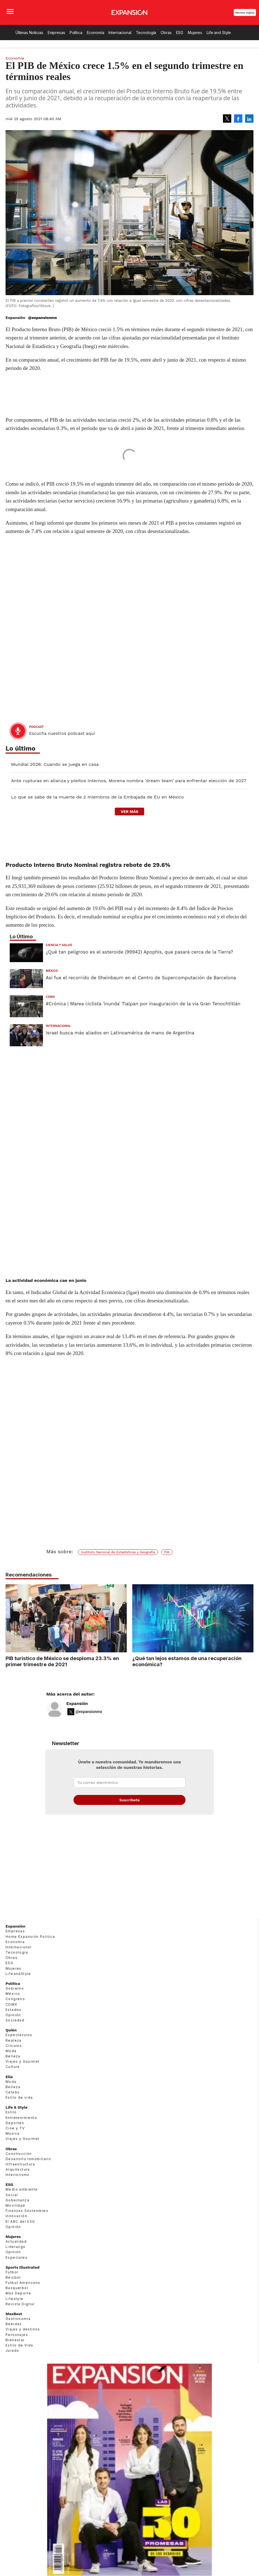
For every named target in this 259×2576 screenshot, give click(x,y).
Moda (11, 2063)
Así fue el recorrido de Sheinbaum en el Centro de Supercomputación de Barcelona (141, 977)
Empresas (56, 32)
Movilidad (15, 2218)
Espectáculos (19, 2047)
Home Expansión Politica (30, 1949)
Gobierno (15, 2001)
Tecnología (146, 32)
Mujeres (195, 32)
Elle (9, 2089)
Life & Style (16, 2120)
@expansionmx (42, 317)
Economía (95, 32)
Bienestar (15, 2352)
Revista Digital (245, 12)
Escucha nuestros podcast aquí (62, 733)
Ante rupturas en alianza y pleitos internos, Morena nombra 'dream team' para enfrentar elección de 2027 (128, 780)
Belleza (13, 2069)
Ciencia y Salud (59, 945)
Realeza (14, 2053)
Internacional (119, 32)
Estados (14, 2022)
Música (12, 2146)
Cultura (13, 2079)
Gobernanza (17, 2213)
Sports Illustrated (22, 2280)
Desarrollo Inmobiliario (28, 2171)
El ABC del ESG (20, 2234)
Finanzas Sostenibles (27, 2223)
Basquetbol (17, 2300)
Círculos (14, 2058)
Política (76, 32)
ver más (129, 811)
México (52, 971)
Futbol (12, 2285)
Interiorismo (18, 2187)
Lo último (20, 748)
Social (12, 2207)
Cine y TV (15, 2141)
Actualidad (16, 2254)
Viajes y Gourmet (22, 2074)
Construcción (19, 2166)
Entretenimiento (21, 2130)
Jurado (12, 2363)
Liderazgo (16, 2259)
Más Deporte (18, 2306)
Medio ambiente (22, 2202)
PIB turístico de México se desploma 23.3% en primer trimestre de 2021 (62, 1661)
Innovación (16, 2229)
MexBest (14, 2326)
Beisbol (13, 2290)
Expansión (77, 1716)
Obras (166, 32)
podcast (36, 727)
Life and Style (219, 32)
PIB (166, 1552)
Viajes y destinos (23, 2342)
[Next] (247, 1615)
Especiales (16, 2270)
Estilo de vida (19, 2110)
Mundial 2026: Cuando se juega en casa (55, 764)
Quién (11, 2042)
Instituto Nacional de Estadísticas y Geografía (118, 1552)
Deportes (15, 2135)
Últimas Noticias (29, 32)
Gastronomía (18, 2331)
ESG (180, 32)
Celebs (13, 2105)
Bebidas (14, 2336)
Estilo (11, 2125)
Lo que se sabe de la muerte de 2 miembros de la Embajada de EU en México (97, 797)
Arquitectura (18, 2182)
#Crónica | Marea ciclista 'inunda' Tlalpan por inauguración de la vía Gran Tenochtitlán (143, 1003)
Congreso (15, 2012)
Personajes (17, 2347)
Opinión (13, 2027)
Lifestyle (15, 2311)
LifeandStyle (18, 1986)
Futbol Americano (23, 2295)
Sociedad (15, 2033)
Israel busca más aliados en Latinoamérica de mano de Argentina (120, 1032)
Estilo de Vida (19, 2358)
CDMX (50, 997)
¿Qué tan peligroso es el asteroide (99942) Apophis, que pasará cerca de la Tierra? (139, 952)
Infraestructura (20, 2177)
